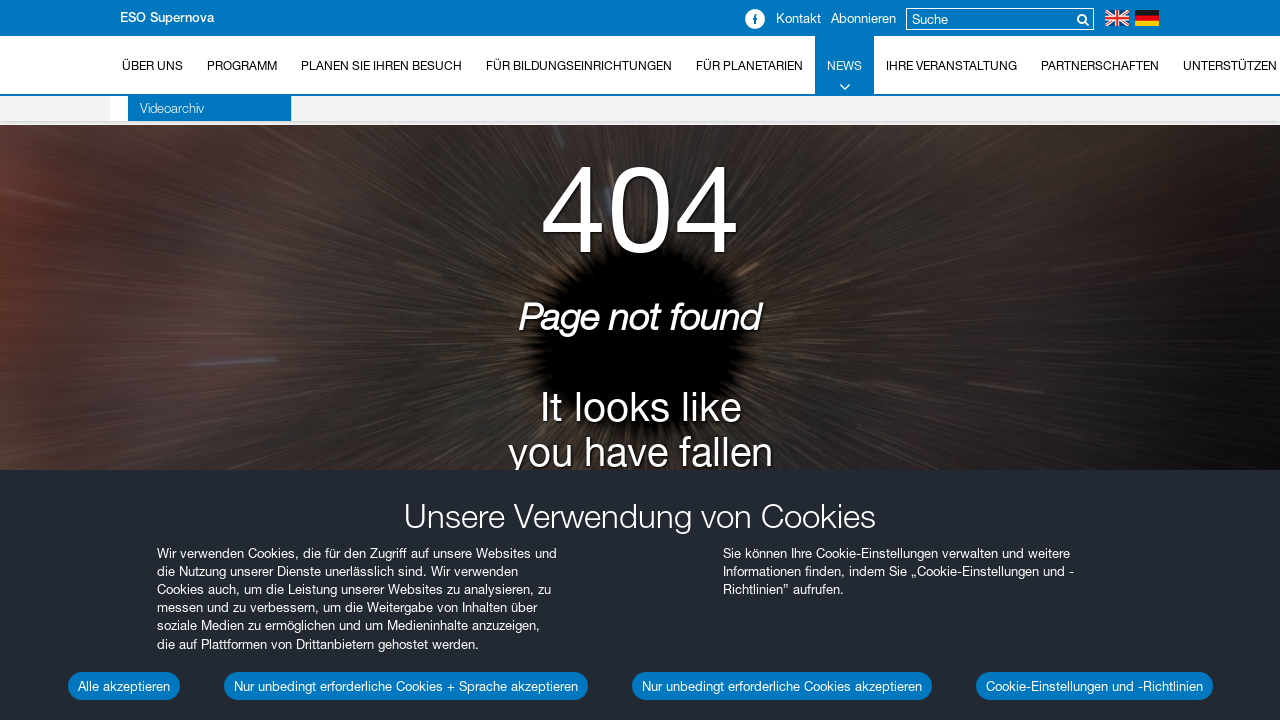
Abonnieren (863, 18)
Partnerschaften (1100, 65)
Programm (242, 65)
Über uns (152, 65)
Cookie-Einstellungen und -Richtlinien (1094, 686)
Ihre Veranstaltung (951, 65)
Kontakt (798, 18)
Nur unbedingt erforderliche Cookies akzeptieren (782, 686)
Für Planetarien (749, 65)
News (844, 77)
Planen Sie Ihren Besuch (381, 65)
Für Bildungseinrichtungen (579, 65)
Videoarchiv (154, 108)
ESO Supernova (167, 17)
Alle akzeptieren (124, 686)
